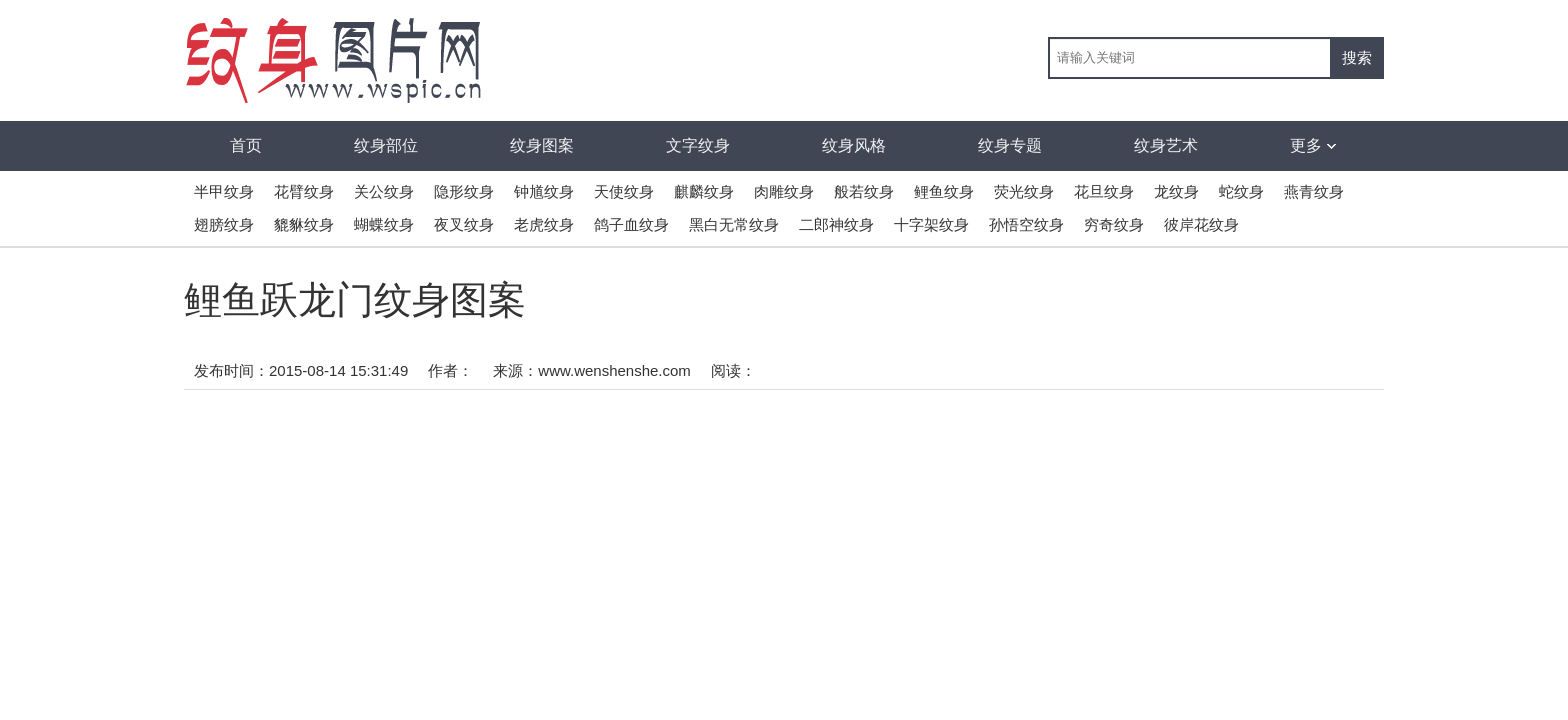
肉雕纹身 (784, 191)
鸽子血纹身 (631, 224)
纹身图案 (542, 145)
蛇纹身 (1241, 191)
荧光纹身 (1024, 191)
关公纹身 (384, 191)
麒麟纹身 (704, 191)
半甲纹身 (224, 191)
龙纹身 (1176, 191)
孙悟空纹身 (1026, 224)
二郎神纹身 (836, 224)
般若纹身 (864, 191)
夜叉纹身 (464, 224)
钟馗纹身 (544, 191)
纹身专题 (1010, 145)
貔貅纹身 (304, 224)
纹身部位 (386, 145)
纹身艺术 (1166, 145)
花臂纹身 (304, 191)
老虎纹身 (544, 224)
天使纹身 (624, 191)
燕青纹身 (1314, 191)
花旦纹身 (1104, 191)
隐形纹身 (464, 191)
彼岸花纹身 (1201, 224)
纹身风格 (854, 145)
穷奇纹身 (1114, 224)
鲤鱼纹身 (944, 191)
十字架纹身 (931, 224)
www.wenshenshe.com (614, 370)
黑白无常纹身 (734, 224)
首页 (246, 145)
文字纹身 (698, 145)
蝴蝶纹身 (384, 224)
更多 (1313, 145)
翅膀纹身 (224, 224)
